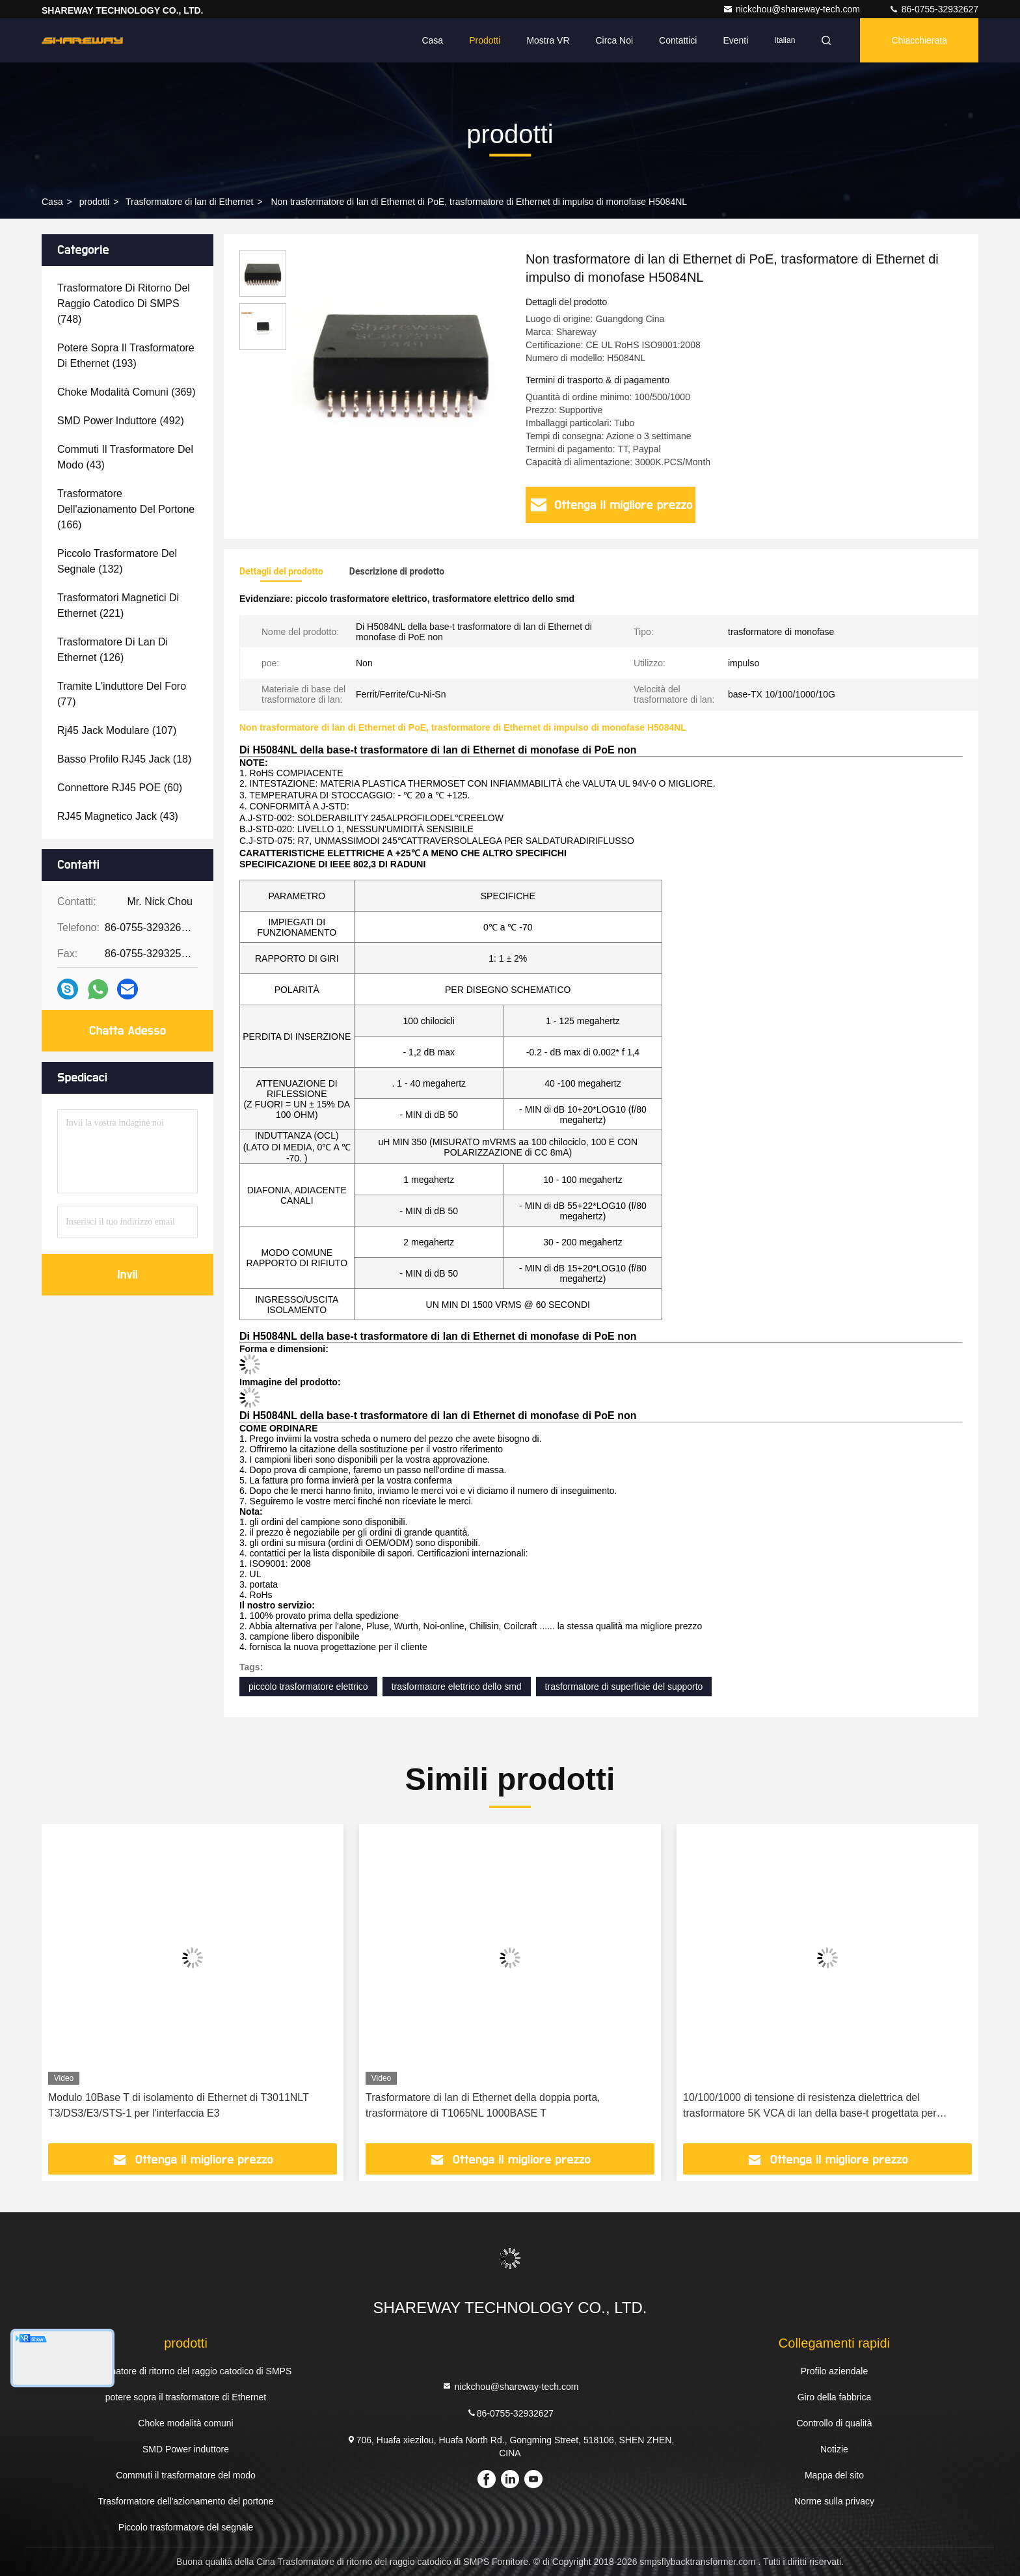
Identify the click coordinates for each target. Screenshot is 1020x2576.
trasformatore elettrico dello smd (457, 1686)
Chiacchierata (919, 40)
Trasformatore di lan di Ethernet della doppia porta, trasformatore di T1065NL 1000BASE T (483, 2105)
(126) (112, 649)
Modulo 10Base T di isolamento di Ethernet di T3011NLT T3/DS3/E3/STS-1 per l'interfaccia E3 (178, 2105)
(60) (119, 787)
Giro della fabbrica (835, 2397)
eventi (735, 40)
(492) (120, 420)
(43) (125, 457)
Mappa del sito (834, 2475)
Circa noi (615, 40)
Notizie (834, 2449)
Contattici (678, 40)
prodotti (94, 202)
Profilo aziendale (834, 2371)
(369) (126, 392)
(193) (126, 355)
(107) (116, 730)
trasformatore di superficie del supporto (624, 1686)
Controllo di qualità (834, 2423)
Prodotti (484, 40)
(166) (126, 509)
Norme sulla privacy (834, 2501)
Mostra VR (547, 40)
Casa (432, 40)
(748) (123, 303)
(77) (121, 694)
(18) (124, 759)
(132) (117, 561)
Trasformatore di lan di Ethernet (189, 202)
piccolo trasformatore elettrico (308, 1686)
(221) (118, 605)
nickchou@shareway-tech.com (793, 9)
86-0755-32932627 (933, 9)
